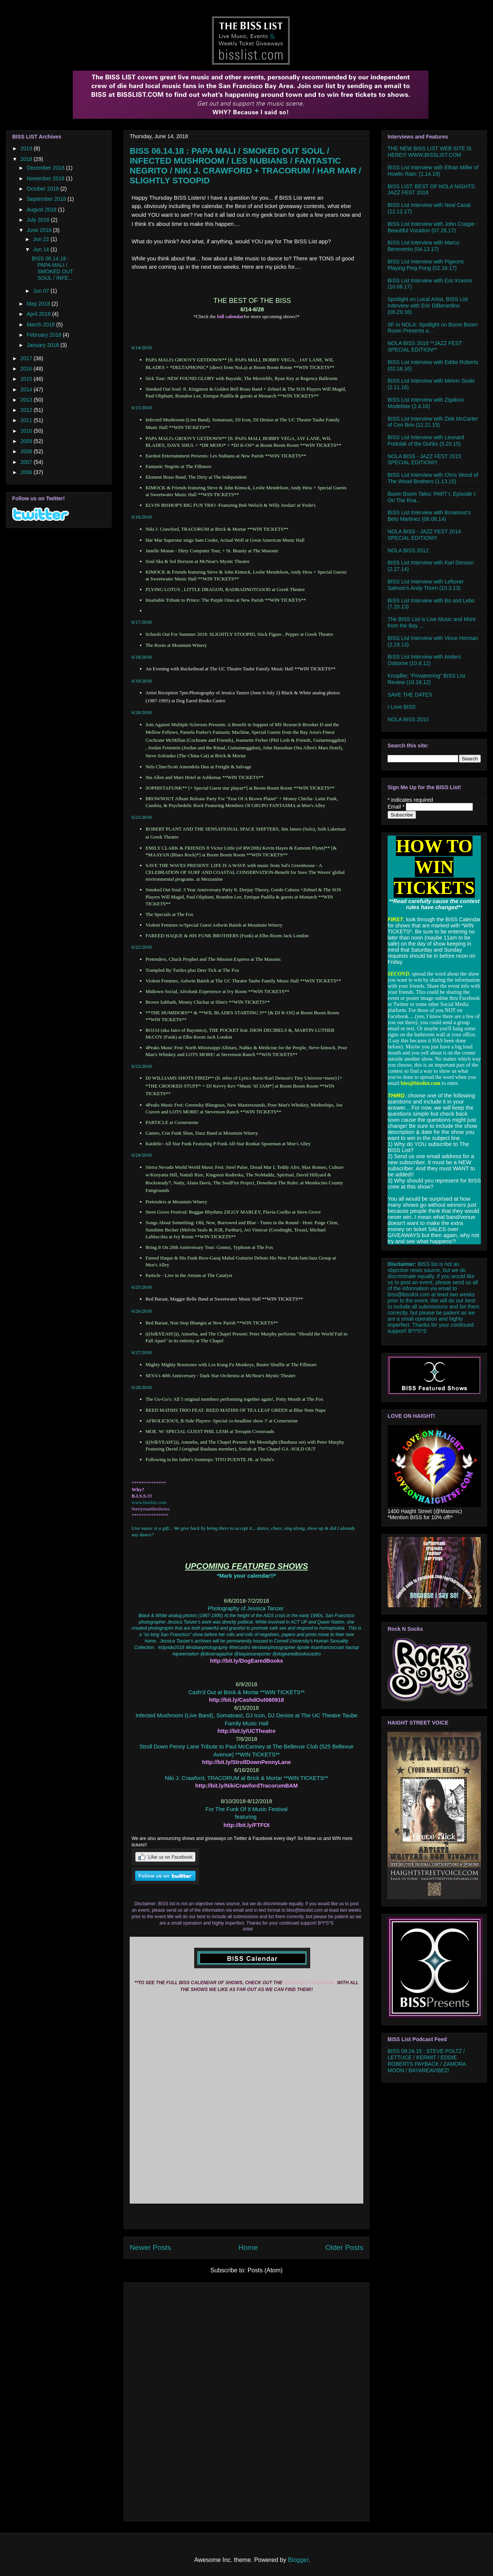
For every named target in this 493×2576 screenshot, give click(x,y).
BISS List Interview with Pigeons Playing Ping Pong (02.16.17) (426, 265)
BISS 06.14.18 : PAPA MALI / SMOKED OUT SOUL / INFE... (52, 268)
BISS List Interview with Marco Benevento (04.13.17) (423, 246)
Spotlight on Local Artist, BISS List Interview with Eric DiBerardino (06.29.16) (428, 305)
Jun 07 (41, 291)
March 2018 (41, 325)
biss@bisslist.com (409, 1294)
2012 (27, 410)
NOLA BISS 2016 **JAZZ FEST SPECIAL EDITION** (425, 346)
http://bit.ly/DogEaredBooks (246, 1661)
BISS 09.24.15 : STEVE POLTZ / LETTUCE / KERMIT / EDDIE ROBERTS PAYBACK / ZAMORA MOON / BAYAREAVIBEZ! (427, 2060)
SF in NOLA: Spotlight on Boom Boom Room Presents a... (432, 328)
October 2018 (43, 189)
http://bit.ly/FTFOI (246, 1825)
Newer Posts (150, 2247)
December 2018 (46, 168)
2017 (27, 358)
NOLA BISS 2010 (408, 719)
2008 (27, 451)
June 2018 (40, 230)
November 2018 (46, 178)
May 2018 (39, 304)
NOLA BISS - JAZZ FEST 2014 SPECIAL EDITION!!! (424, 534)
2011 (27, 420)
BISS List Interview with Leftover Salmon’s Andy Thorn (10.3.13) (426, 585)
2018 (27, 159)
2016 (27, 369)
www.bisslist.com (149, 1502)
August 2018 (42, 210)
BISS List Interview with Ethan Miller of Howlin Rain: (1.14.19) (433, 170)
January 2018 (43, 345)
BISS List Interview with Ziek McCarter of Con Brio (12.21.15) (433, 422)
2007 (27, 462)
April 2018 (39, 314)
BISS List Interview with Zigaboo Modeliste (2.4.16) (426, 403)
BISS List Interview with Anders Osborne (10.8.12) (424, 660)
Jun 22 (41, 239)
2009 (27, 441)
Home (248, 2247)
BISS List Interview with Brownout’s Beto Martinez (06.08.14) (429, 515)
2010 (27, 431)
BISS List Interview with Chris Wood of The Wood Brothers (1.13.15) (433, 478)
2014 (27, 389)
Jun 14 (41, 249)
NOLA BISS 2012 (408, 550)
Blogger (298, 2560)
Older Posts (344, 2247)
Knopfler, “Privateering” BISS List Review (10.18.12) (426, 679)
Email (397, 807)
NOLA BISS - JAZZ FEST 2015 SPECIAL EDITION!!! (424, 459)
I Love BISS (402, 707)
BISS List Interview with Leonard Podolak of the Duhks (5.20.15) (426, 440)
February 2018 (45, 335)
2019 (27, 148)
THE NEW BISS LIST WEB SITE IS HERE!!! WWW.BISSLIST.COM (429, 151)
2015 (27, 379)
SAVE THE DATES (410, 695)
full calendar (230, 316)
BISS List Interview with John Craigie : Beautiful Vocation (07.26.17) (432, 227)
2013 (27, 400)
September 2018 (47, 199)
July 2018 (39, 220)
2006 (27, 472)
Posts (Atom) (265, 2270)
